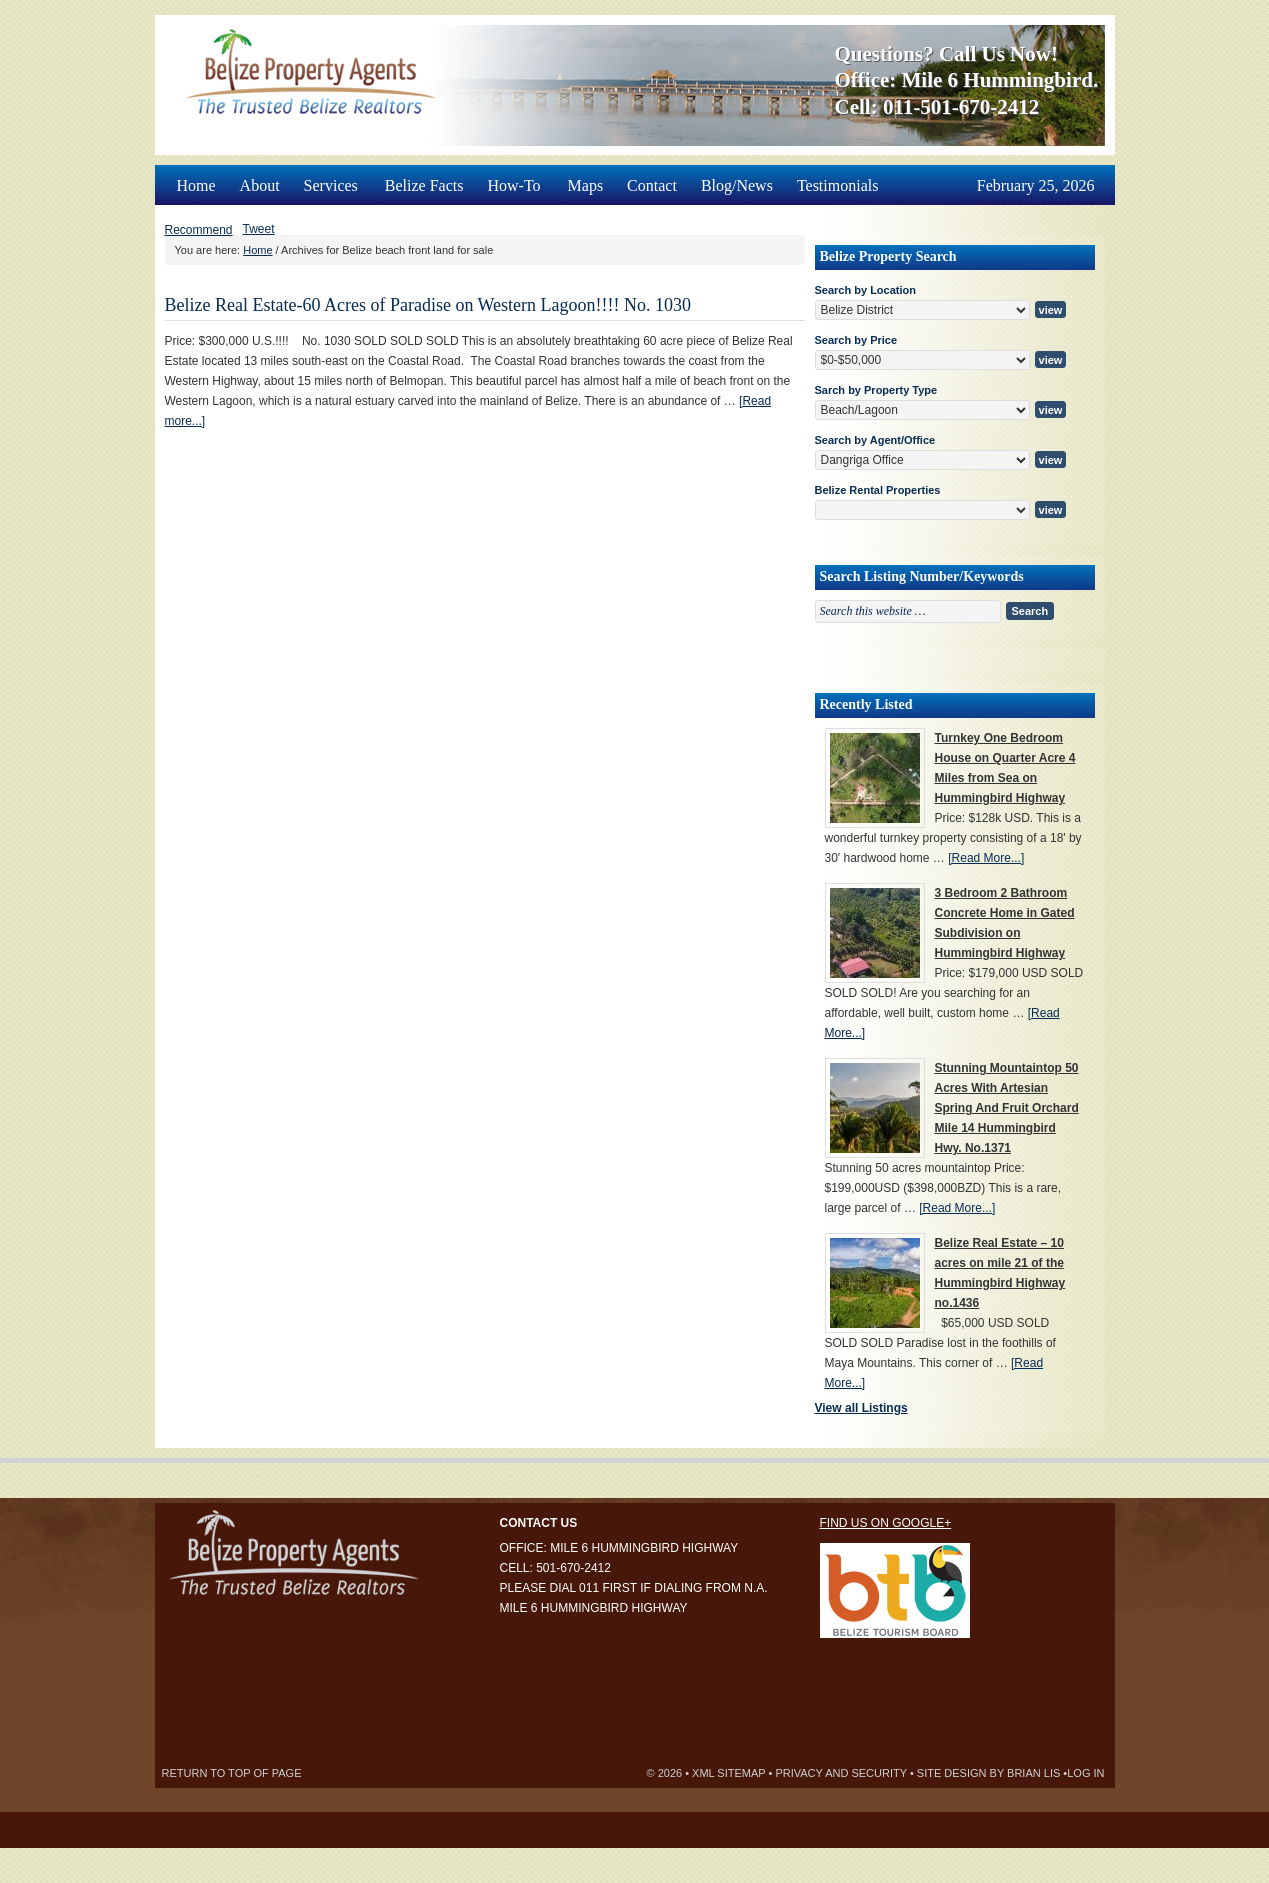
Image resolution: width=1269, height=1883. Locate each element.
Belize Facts (424, 185)
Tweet (259, 229)
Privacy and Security (840, 1773)
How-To (515, 179)
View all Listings (861, 1408)
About (260, 185)
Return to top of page (232, 1773)
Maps (586, 185)
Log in (1085, 1773)
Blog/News (737, 185)
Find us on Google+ (886, 1523)
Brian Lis (1033, 1773)
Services (332, 179)
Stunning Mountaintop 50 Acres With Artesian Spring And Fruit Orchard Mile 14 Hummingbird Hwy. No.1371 (1007, 1108)
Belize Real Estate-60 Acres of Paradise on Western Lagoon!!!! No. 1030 (428, 305)
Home (196, 185)
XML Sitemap (728, 1773)
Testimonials (838, 185)
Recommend (199, 230)
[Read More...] (986, 858)
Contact (652, 185)
